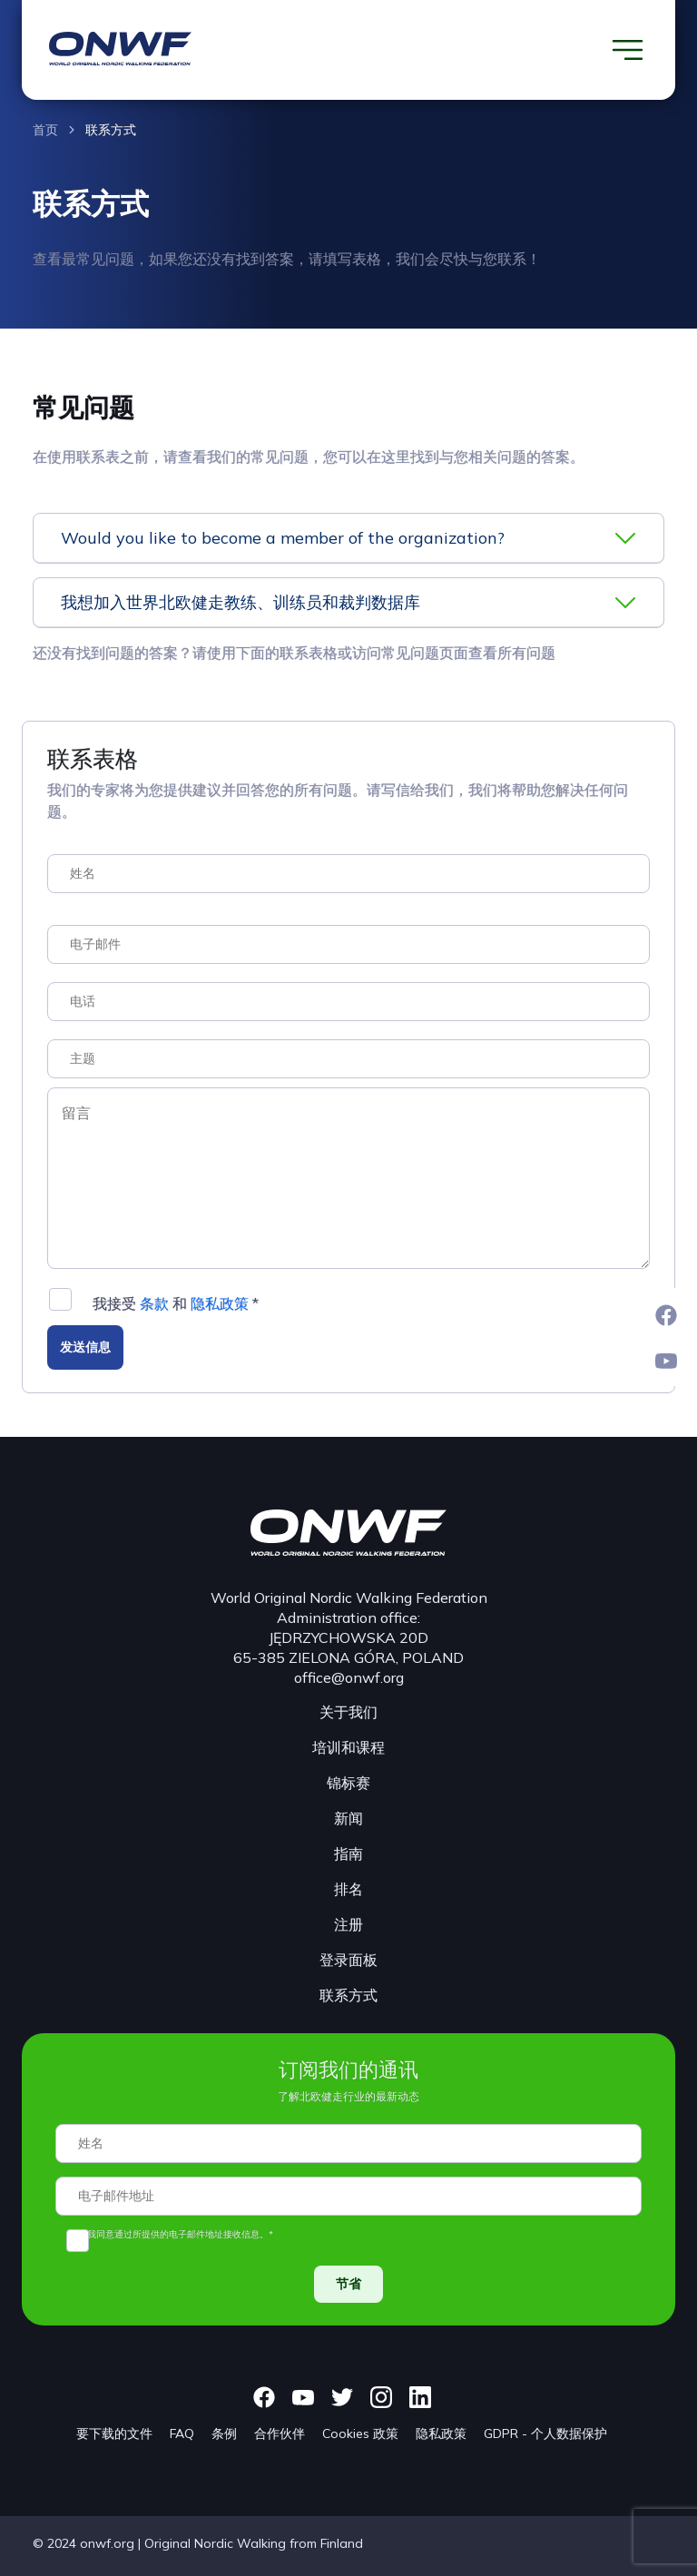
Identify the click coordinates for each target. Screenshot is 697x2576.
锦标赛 (348, 1783)
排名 (348, 1889)
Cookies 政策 (360, 2433)
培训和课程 (348, 1747)
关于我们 (348, 1712)
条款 (154, 1303)
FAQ (182, 2433)
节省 (348, 2284)
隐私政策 (220, 1303)
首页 (45, 130)
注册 (348, 1924)
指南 (348, 1853)
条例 (224, 2433)
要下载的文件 (114, 2433)
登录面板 (348, 1960)
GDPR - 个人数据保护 (545, 2433)
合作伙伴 (279, 2433)
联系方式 (110, 130)
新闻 (348, 1818)
